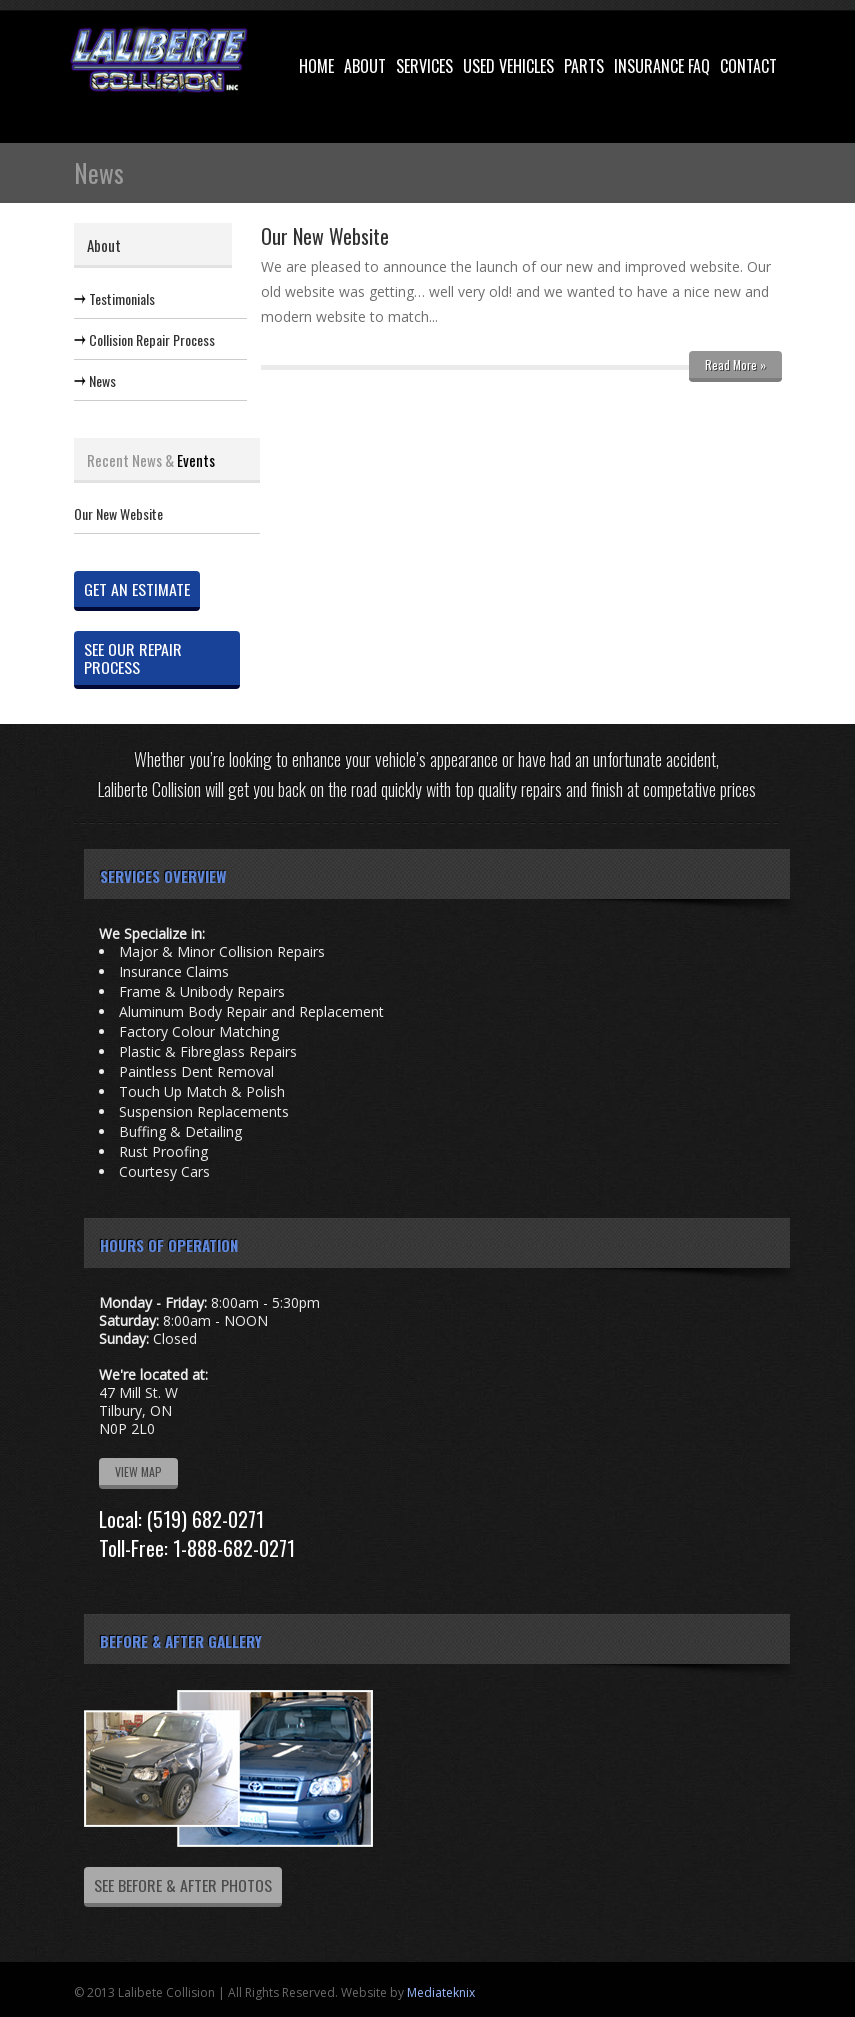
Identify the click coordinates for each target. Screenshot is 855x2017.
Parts (584, 66)
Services (424, 66)
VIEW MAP (138, 1471)
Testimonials (122, 298)
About (365, 66)
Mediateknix (441, 1992)
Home (316, 66)
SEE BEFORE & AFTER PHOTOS (183, 1885)
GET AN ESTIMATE (137, 589)
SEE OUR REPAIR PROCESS (133, 658)
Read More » (735, 364)
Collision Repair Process (152, 339)
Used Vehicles (508, 66)
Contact (748, 66)
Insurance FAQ (662, 66)
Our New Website (118, 514)
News (102, 380)
